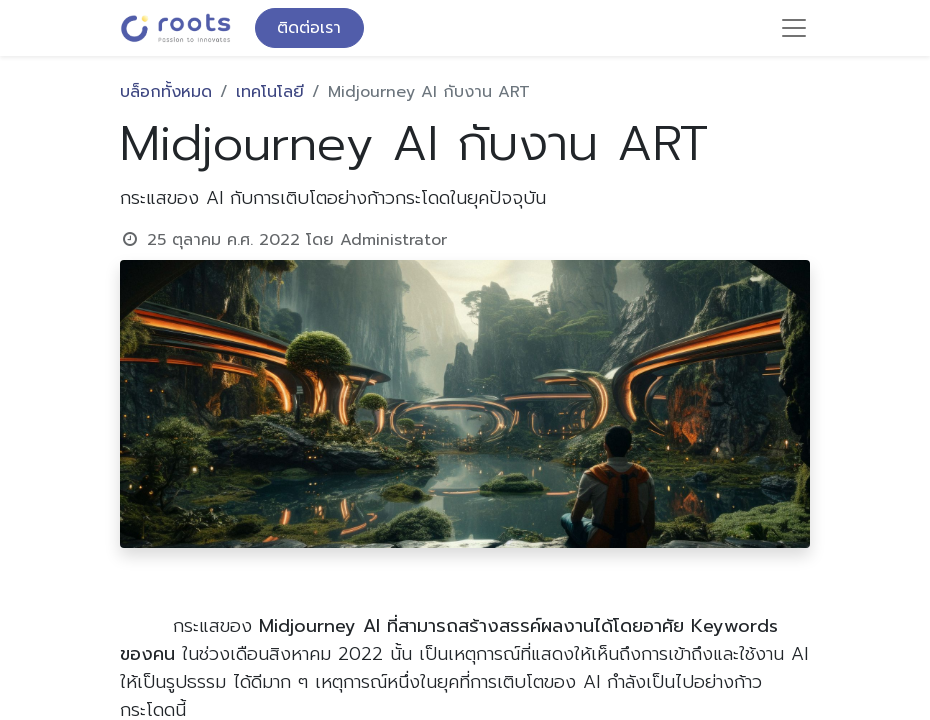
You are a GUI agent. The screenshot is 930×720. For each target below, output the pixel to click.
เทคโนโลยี (270, 92)
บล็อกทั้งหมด (166, 92)
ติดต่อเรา (309, 28)
